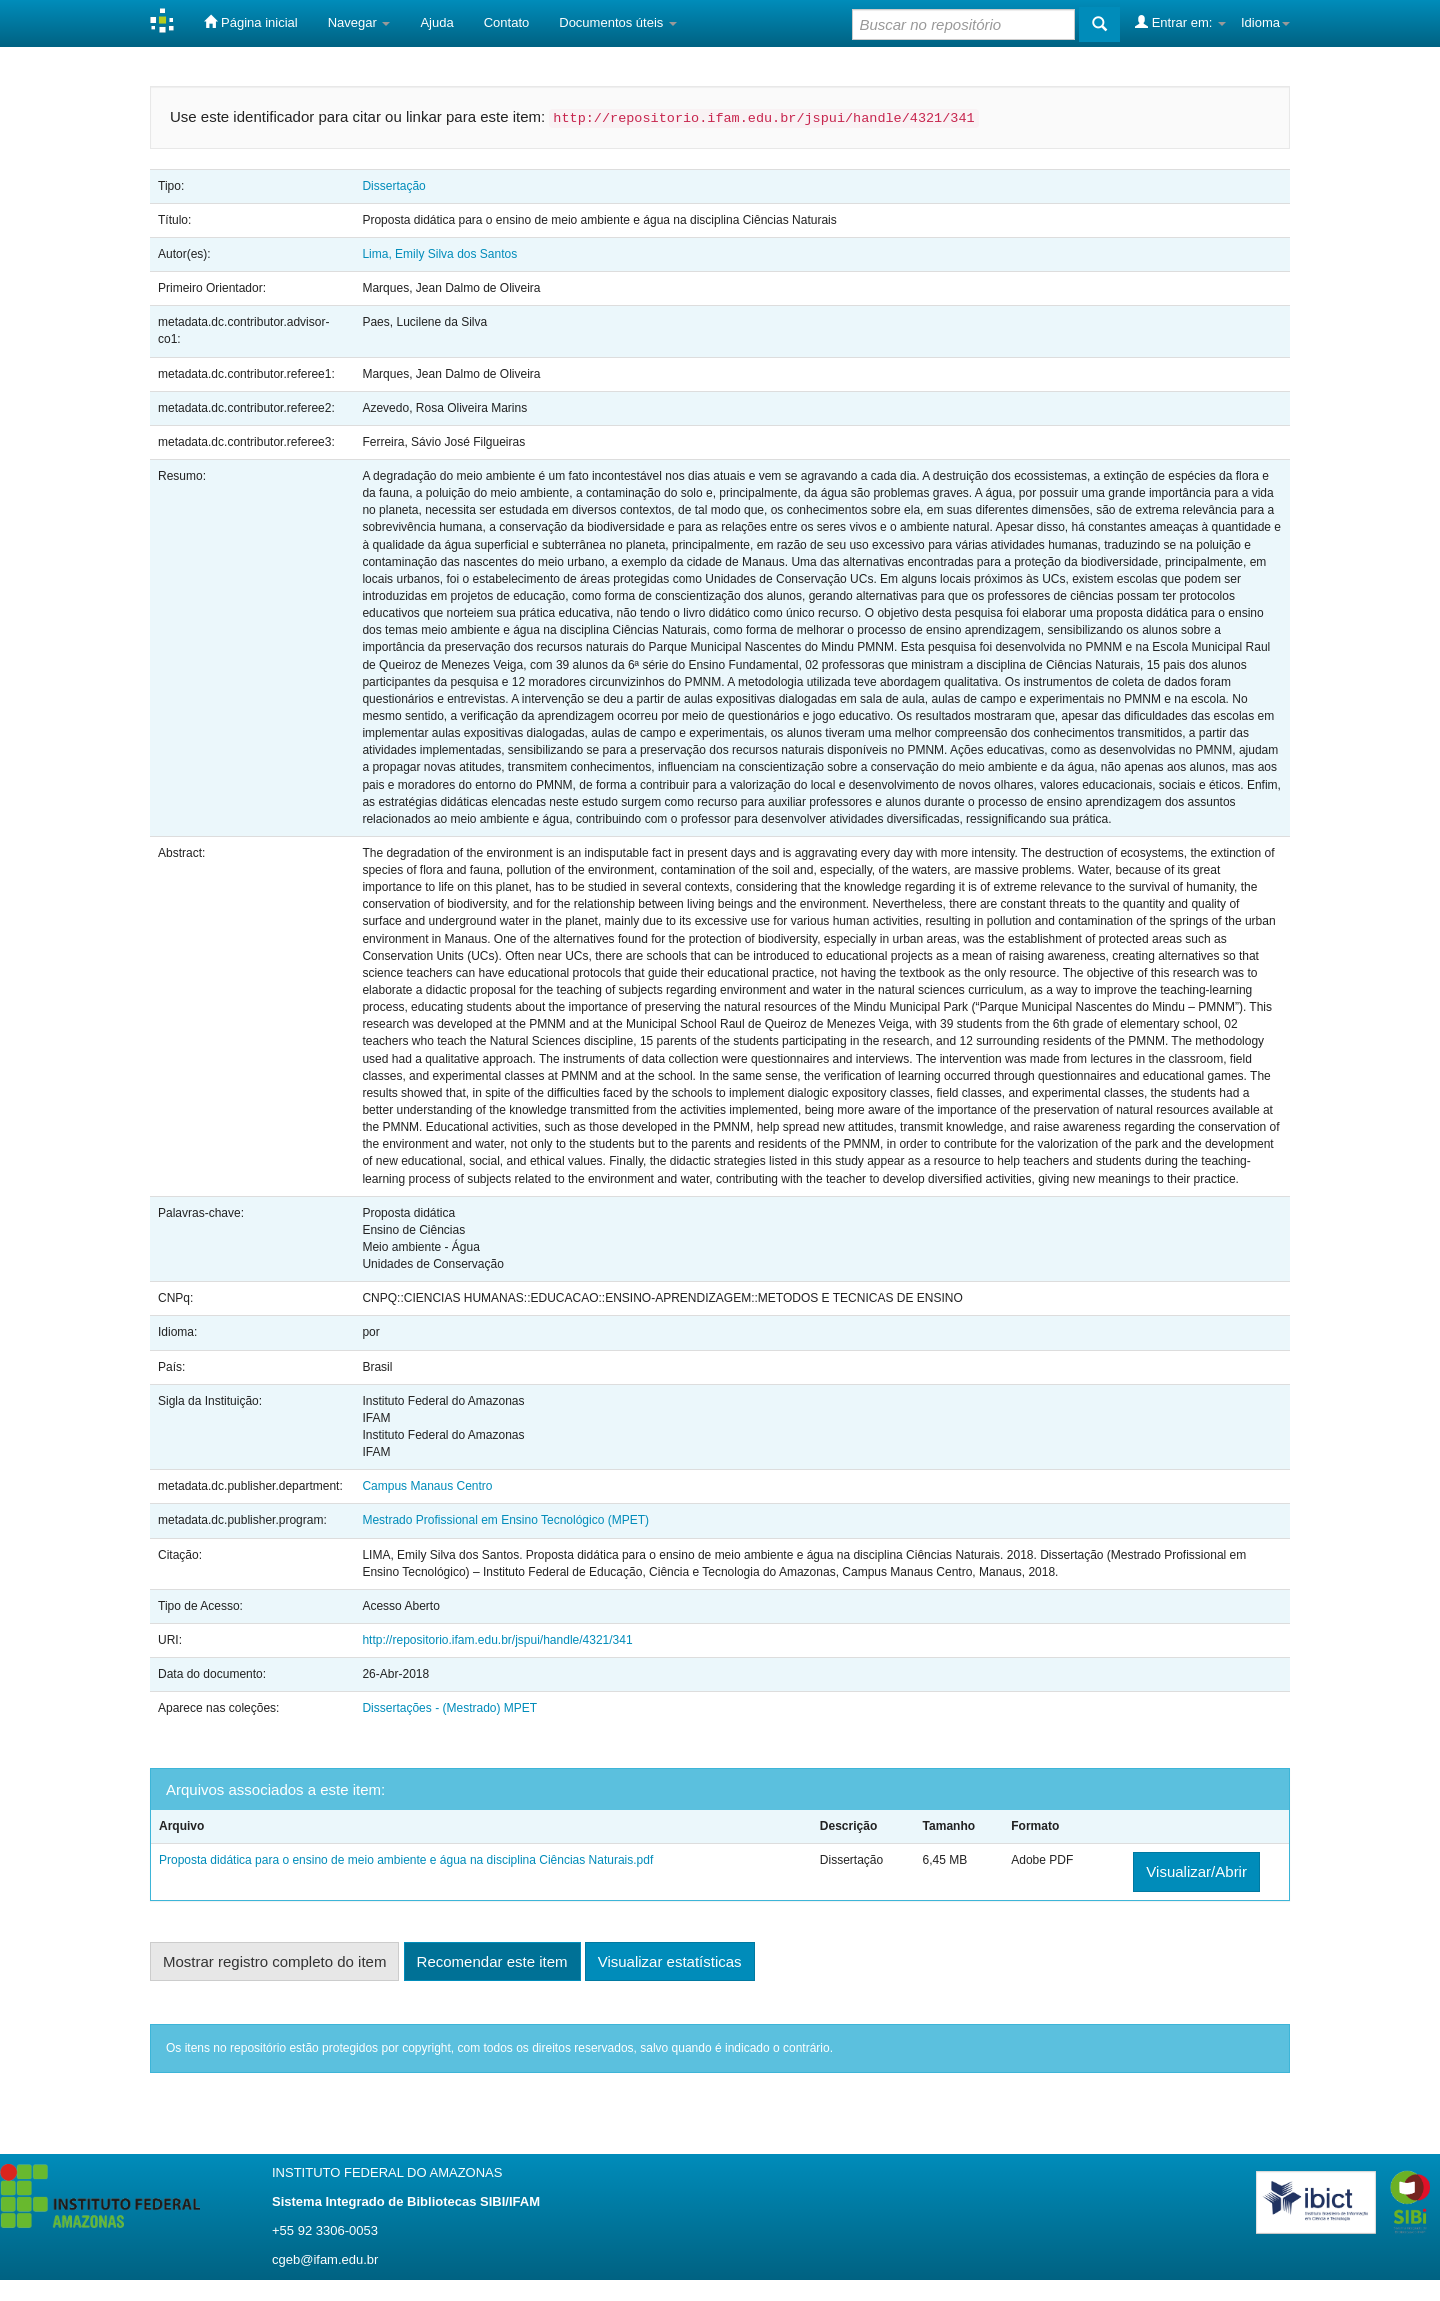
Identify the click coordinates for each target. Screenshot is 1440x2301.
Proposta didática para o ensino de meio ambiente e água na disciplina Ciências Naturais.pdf (406, 1860)
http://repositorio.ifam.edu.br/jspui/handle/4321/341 (497, 1640)
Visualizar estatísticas (670, 1961)
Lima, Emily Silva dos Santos (439, 254)
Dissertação (393, 186)
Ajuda (436, 22)
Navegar (359, 22)
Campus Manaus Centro (427, 1486)
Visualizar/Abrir (1196, 1871)
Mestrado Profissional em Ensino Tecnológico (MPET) (505, 1520)
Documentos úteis (618, 22)
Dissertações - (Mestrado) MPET (449, 1708)
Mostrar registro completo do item (274, 1961)
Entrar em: (1180, 22)
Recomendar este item (492, 1961)
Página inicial (250, 22)
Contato (507, 22)
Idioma (1265, 22)
